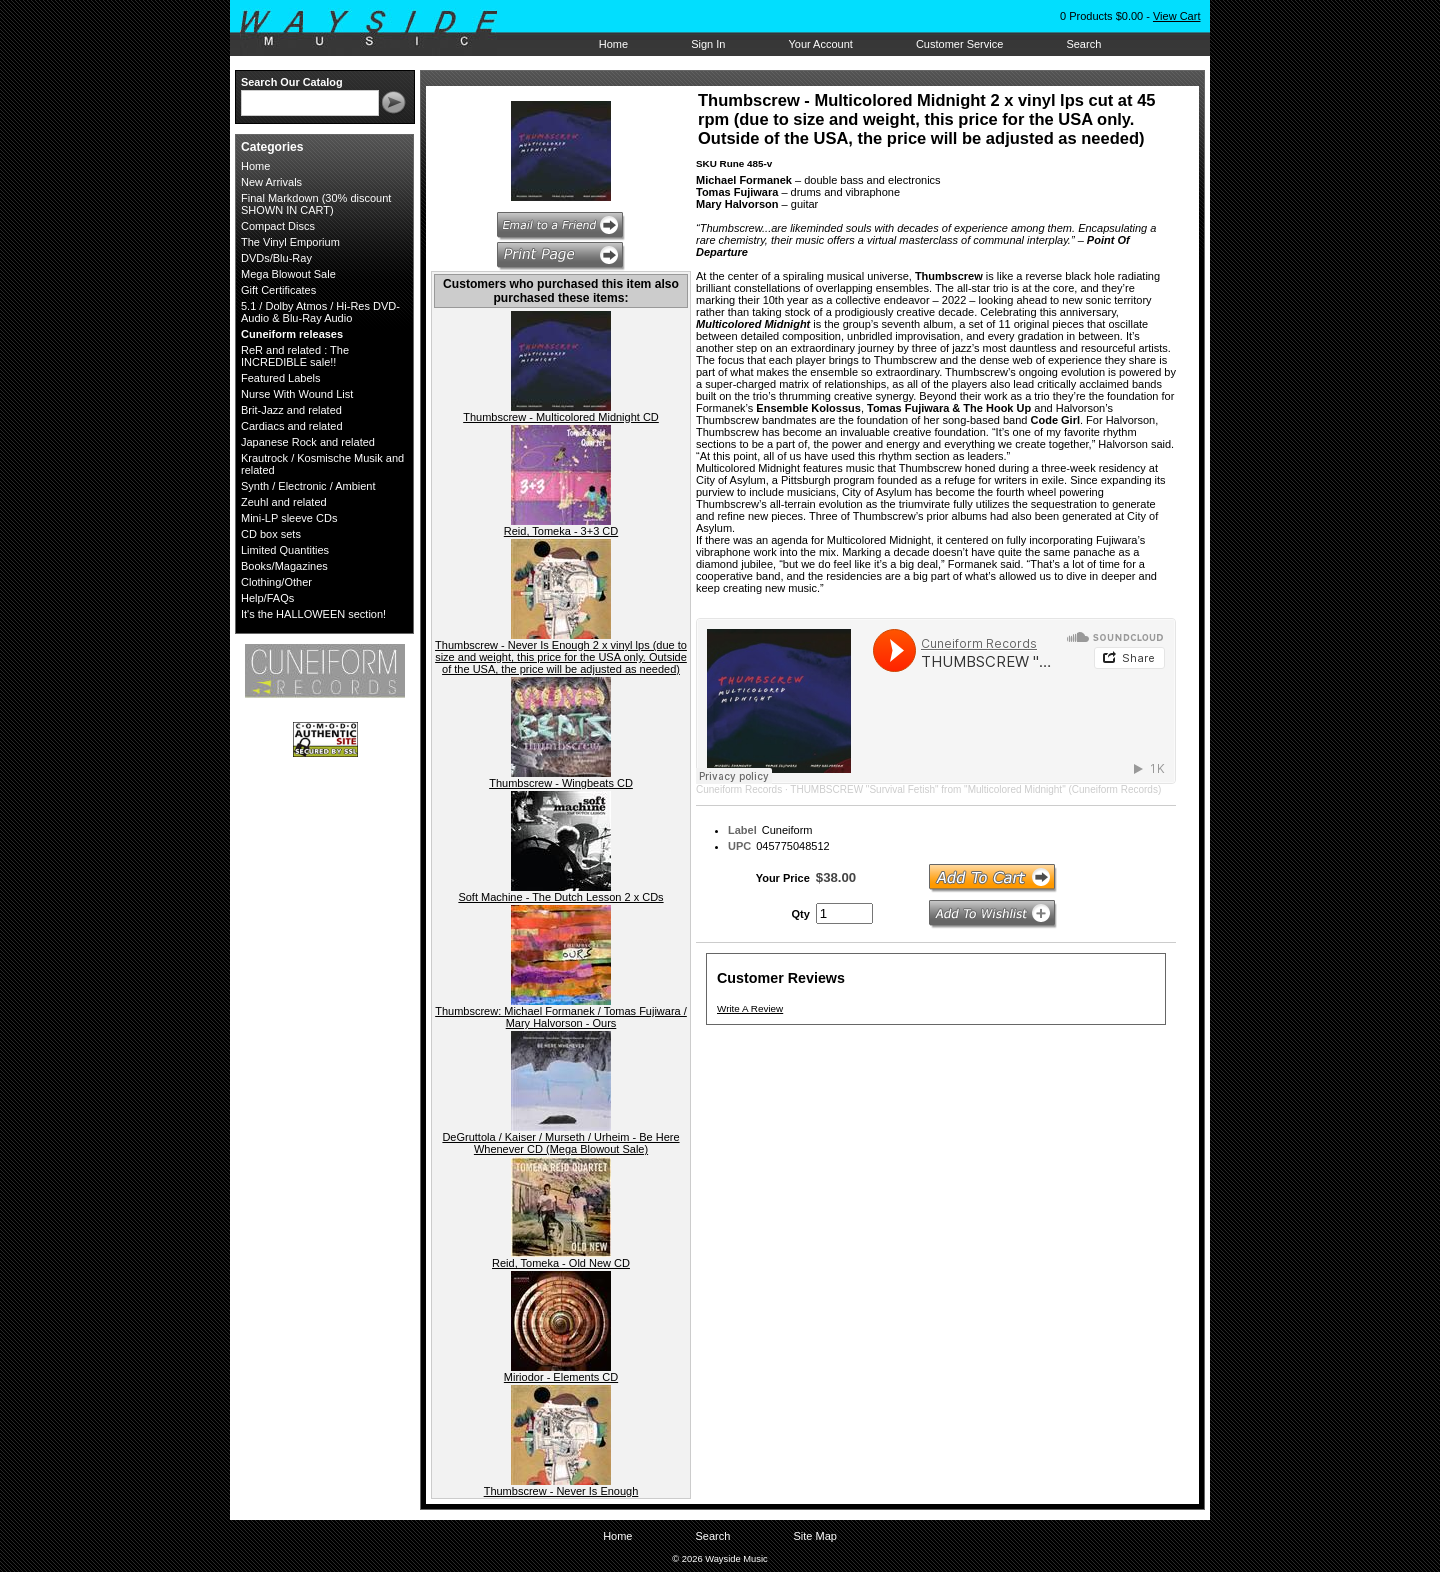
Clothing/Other (276, 582)
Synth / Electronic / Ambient (308, 486)
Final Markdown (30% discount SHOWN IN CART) (316, 204)
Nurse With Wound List (297, 394)
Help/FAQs (267, 598)
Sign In (708, 44)
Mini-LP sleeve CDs (289, 518)
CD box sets (271, 534)
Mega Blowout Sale (288, 274)
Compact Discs (278, 226)
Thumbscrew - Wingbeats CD (561, 783)
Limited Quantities (285, 550)
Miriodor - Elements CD (561, 1377)
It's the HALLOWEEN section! (313, 614)
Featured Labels (281, 378)
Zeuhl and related (284, 502)
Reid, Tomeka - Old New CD (561, 1263)
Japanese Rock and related (308, 442)
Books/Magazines (284, 566)
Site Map (814, 1536)
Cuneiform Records (739, 789)
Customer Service (959, 44)
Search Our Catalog (292, 82)
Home (613, 44)
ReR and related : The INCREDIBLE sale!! (295, 356)
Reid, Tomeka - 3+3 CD (561, 531)
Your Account (820, 44)
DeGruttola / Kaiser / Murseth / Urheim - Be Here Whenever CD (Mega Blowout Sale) (560, 1143)
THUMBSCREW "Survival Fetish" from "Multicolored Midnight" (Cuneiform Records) (975, 789)
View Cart (1176, 16)
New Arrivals (271, 182)
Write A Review (750, 1008)
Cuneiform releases (292, 334)
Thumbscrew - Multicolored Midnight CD (561, 417)
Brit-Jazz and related (291, 410)
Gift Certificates (278, 290)
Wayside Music (378, 29)
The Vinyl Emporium (290, 242)
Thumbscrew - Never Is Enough (561, 1491)
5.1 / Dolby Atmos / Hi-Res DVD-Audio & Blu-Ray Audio (320, 312)
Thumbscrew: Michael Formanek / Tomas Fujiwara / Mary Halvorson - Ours (561, 1017)
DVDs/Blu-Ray (276, 258)
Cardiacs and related (292, 426)
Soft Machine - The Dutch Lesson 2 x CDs (560, 897)
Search (1083, 44)
